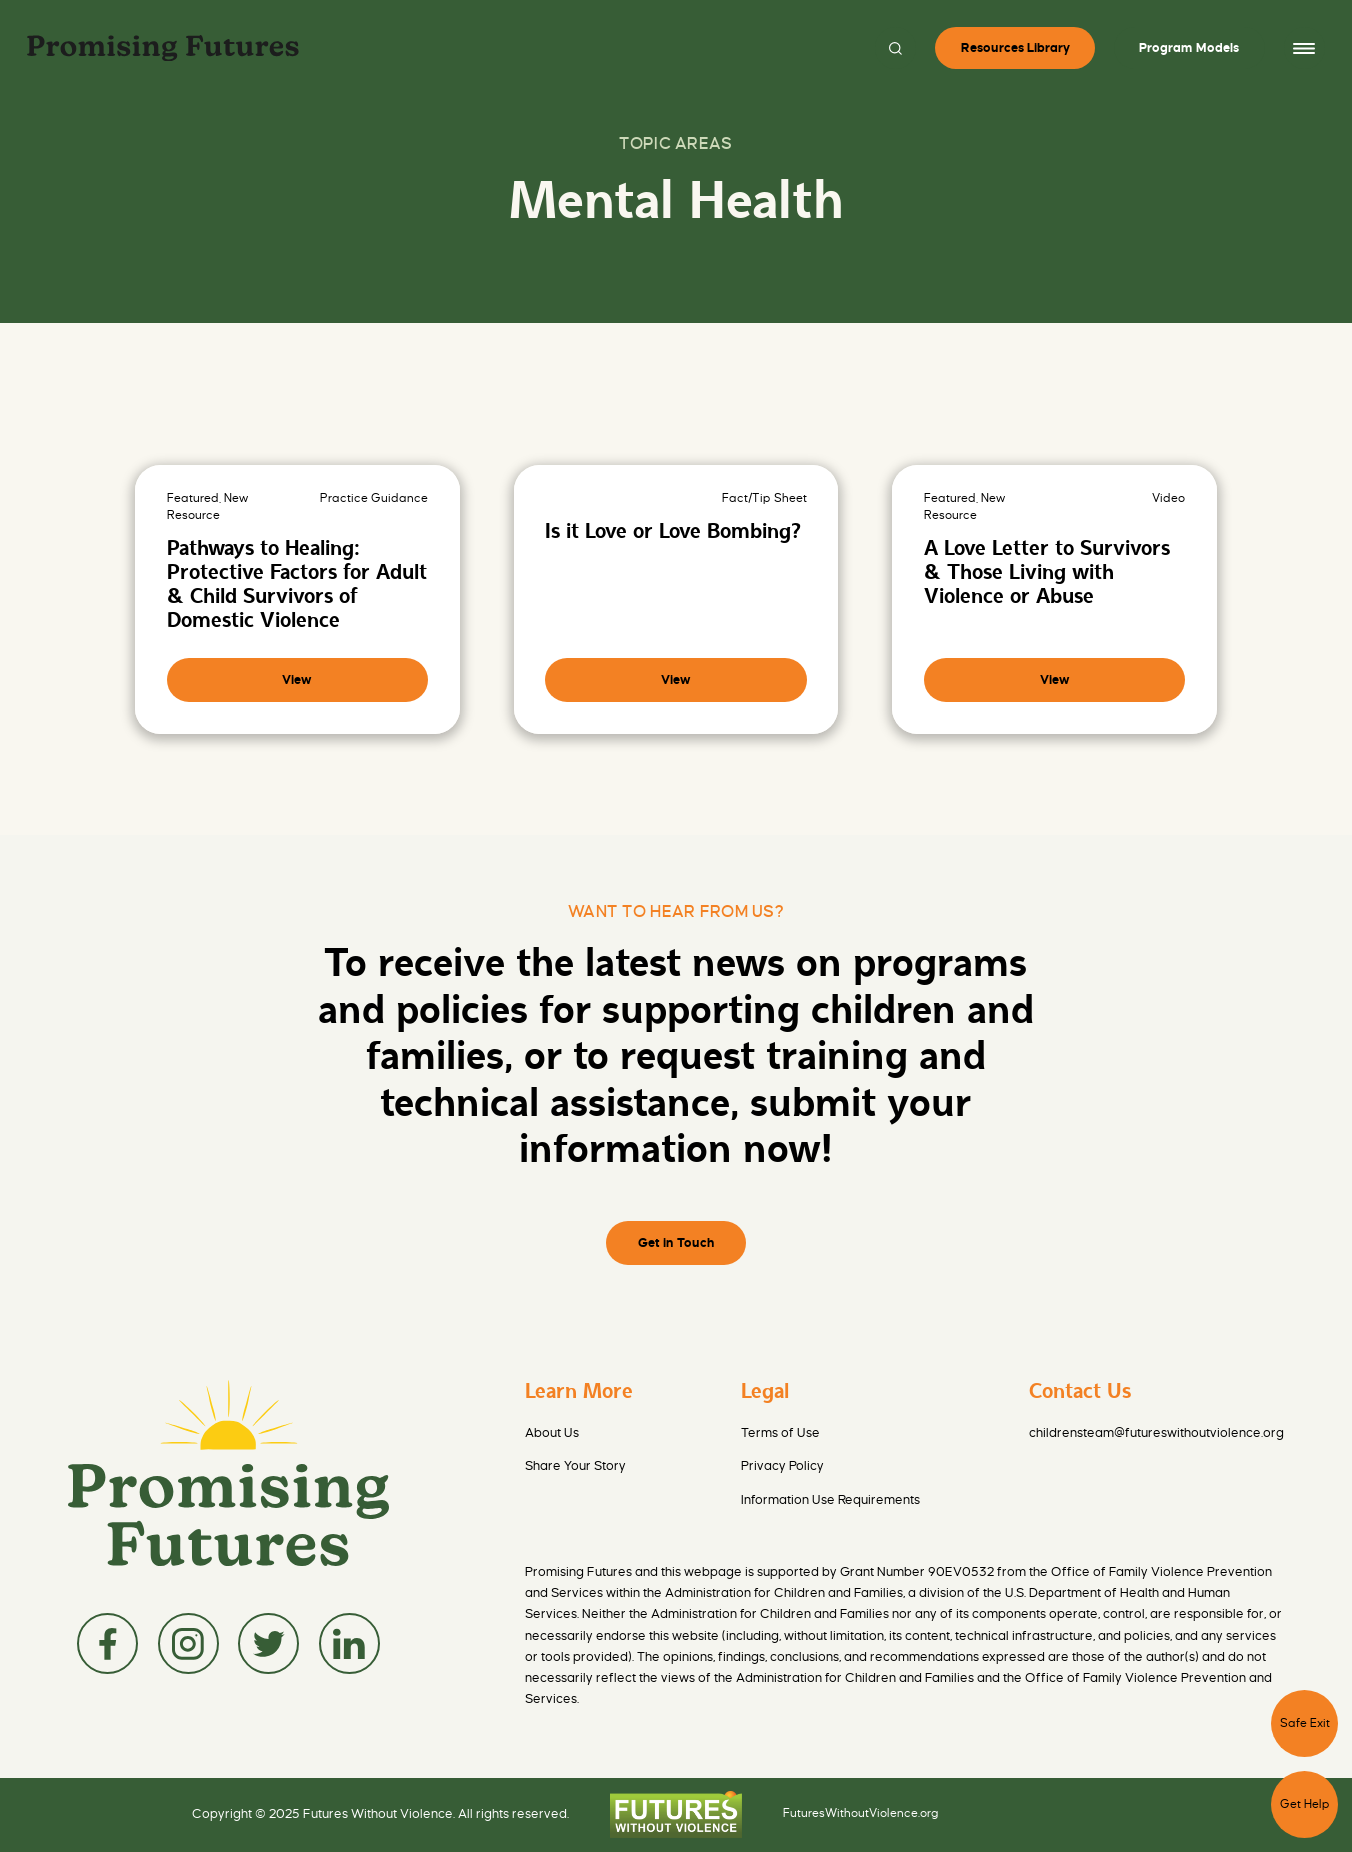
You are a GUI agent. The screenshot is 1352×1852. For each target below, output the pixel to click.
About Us (552, 1433)
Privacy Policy (782, 1466)
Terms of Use (780, 1433)
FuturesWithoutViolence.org (861, 1814)
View (297, 680)
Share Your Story (575, 1466)
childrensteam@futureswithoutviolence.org (1156, 1433)
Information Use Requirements (830, 1500)
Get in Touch (676, 1243)
